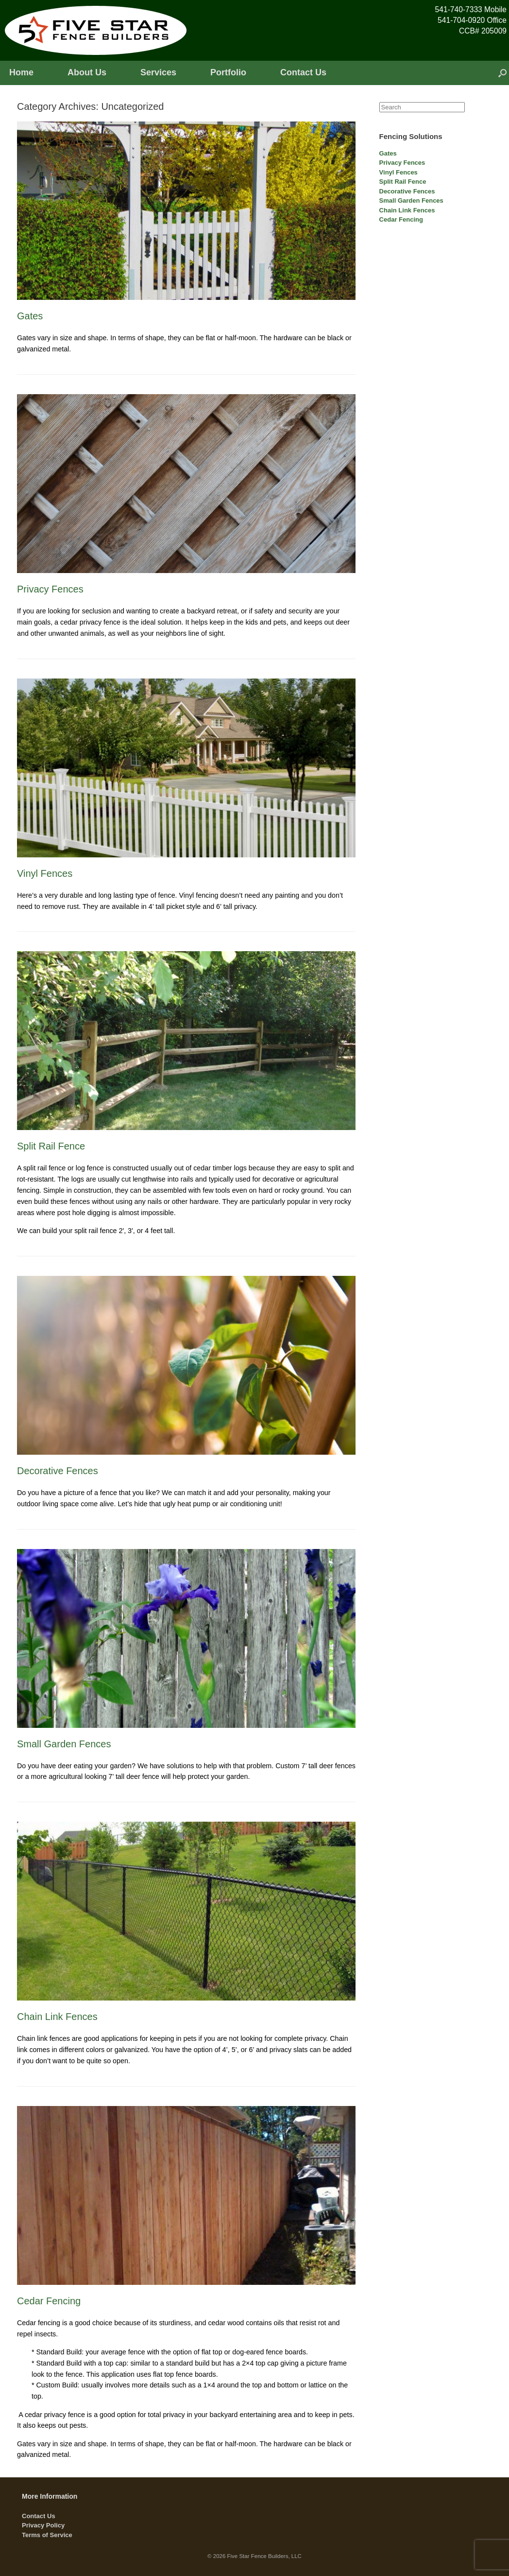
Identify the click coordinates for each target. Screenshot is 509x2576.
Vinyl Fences (44, 873)
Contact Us (303, 72)
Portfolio (228, 72)
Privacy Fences (50, 589)
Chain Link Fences (57, 2016)
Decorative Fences (57, 1470)
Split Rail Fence (51, 1146)
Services (158, 72)
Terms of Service (47, 2535)
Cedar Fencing (49, 2301)
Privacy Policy (43, 2525)
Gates (30, 316)
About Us (87, 72)
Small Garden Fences (64, 1744)
